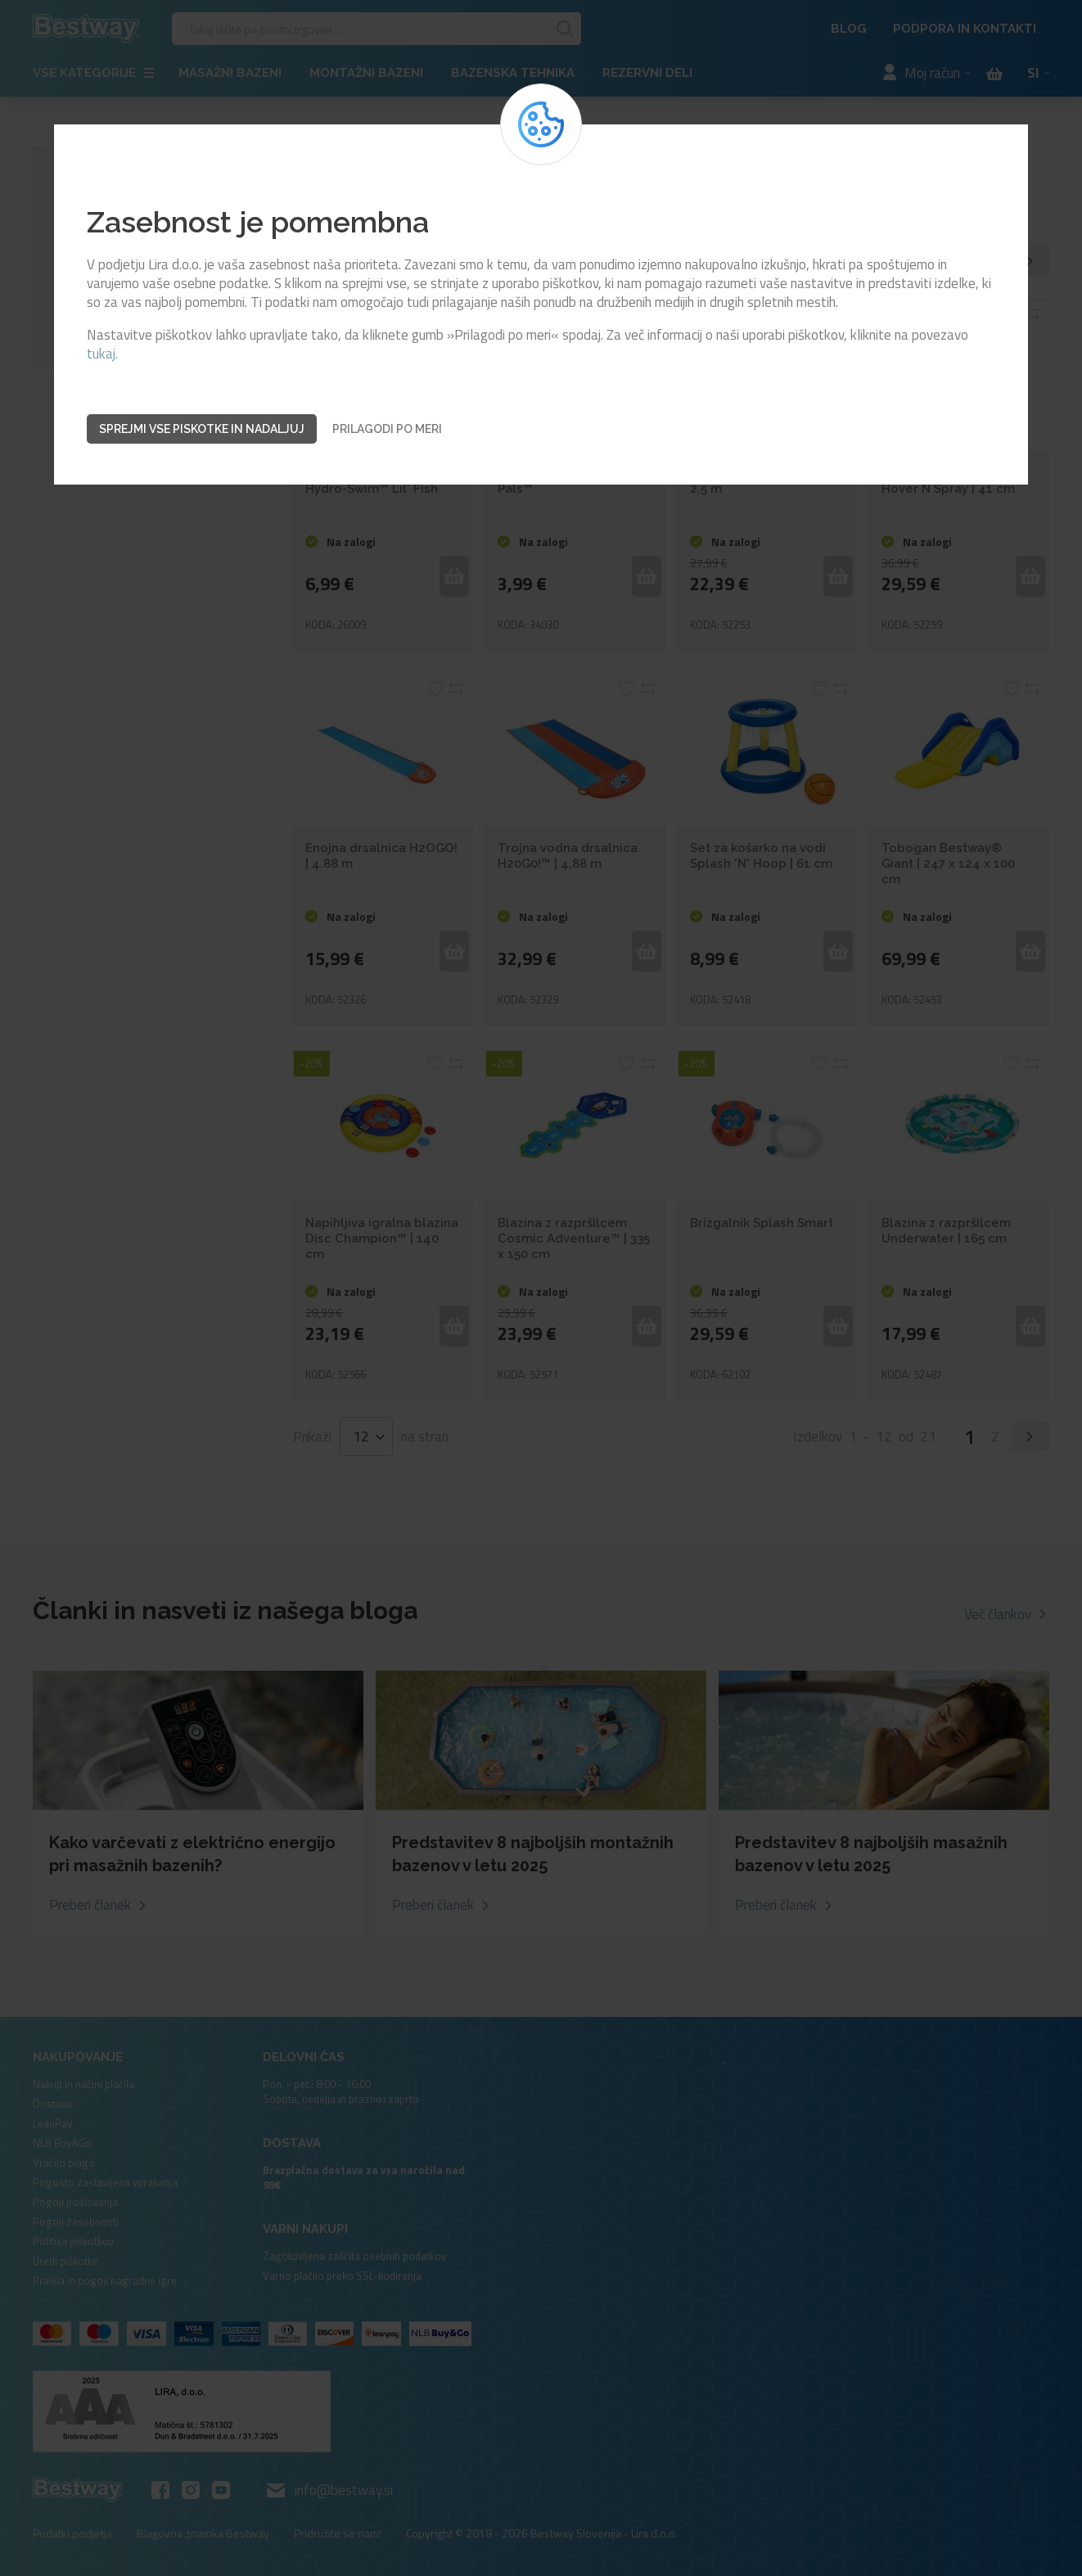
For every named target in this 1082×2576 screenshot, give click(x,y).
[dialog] (541, 1288)
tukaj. (102, 354)
